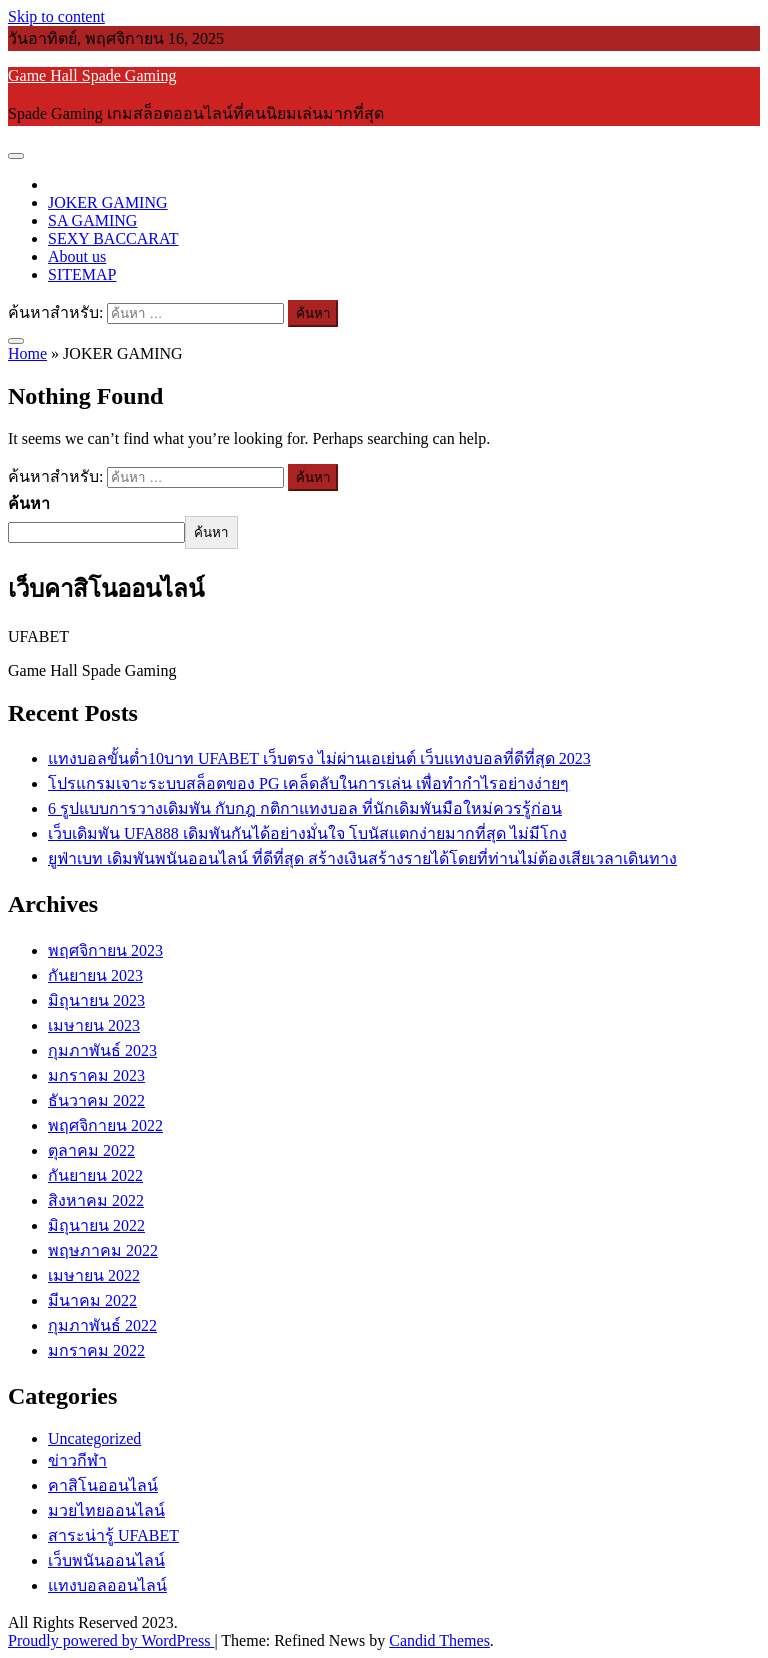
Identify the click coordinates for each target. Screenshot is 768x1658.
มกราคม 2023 (96, 1075)
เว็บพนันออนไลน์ (106, 1560)
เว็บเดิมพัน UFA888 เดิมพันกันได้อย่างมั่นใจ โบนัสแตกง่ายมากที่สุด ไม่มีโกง (307, 833)
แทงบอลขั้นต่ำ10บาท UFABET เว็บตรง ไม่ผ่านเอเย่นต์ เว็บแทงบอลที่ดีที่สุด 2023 (319, 758)
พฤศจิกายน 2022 (105, 1125)
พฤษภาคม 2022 (103, 1250)
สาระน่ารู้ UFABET (113, 1535)
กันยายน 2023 (95, 975)
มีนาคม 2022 (92, 1300)
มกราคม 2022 (96, 1350)
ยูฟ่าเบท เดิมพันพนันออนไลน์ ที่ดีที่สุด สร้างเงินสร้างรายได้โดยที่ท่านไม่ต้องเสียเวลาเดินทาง (362, 858)
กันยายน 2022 (95, 1175)
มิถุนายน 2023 (96, 1000)
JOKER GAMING (108, 202)
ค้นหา (29, 503)
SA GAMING (92, 220)
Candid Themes (439, 1640)
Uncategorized (94, 1438)
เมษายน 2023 (94, 1025)
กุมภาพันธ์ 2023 (102, 1050)
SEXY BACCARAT (113, 238)
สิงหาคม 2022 (96, 1200)
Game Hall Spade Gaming (92, 75)
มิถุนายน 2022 (96, 1225)
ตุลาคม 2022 (91, 1150)
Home (27, 353)
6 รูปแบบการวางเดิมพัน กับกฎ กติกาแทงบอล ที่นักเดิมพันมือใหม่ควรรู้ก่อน (305, 808)
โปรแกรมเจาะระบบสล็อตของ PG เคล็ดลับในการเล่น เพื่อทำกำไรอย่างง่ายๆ (308, 783)
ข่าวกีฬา (77, 1460)
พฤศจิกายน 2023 (105, 950)
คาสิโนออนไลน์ (103, 1485)
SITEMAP (82, 274)
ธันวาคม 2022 (96, 1100)
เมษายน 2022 (94, 1275)
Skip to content (56, 16)
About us (77, 256)
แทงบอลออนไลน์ (107, 1585)
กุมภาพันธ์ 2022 (102, 1325)
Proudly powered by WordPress (111, 1640)
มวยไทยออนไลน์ (106, 1510)
